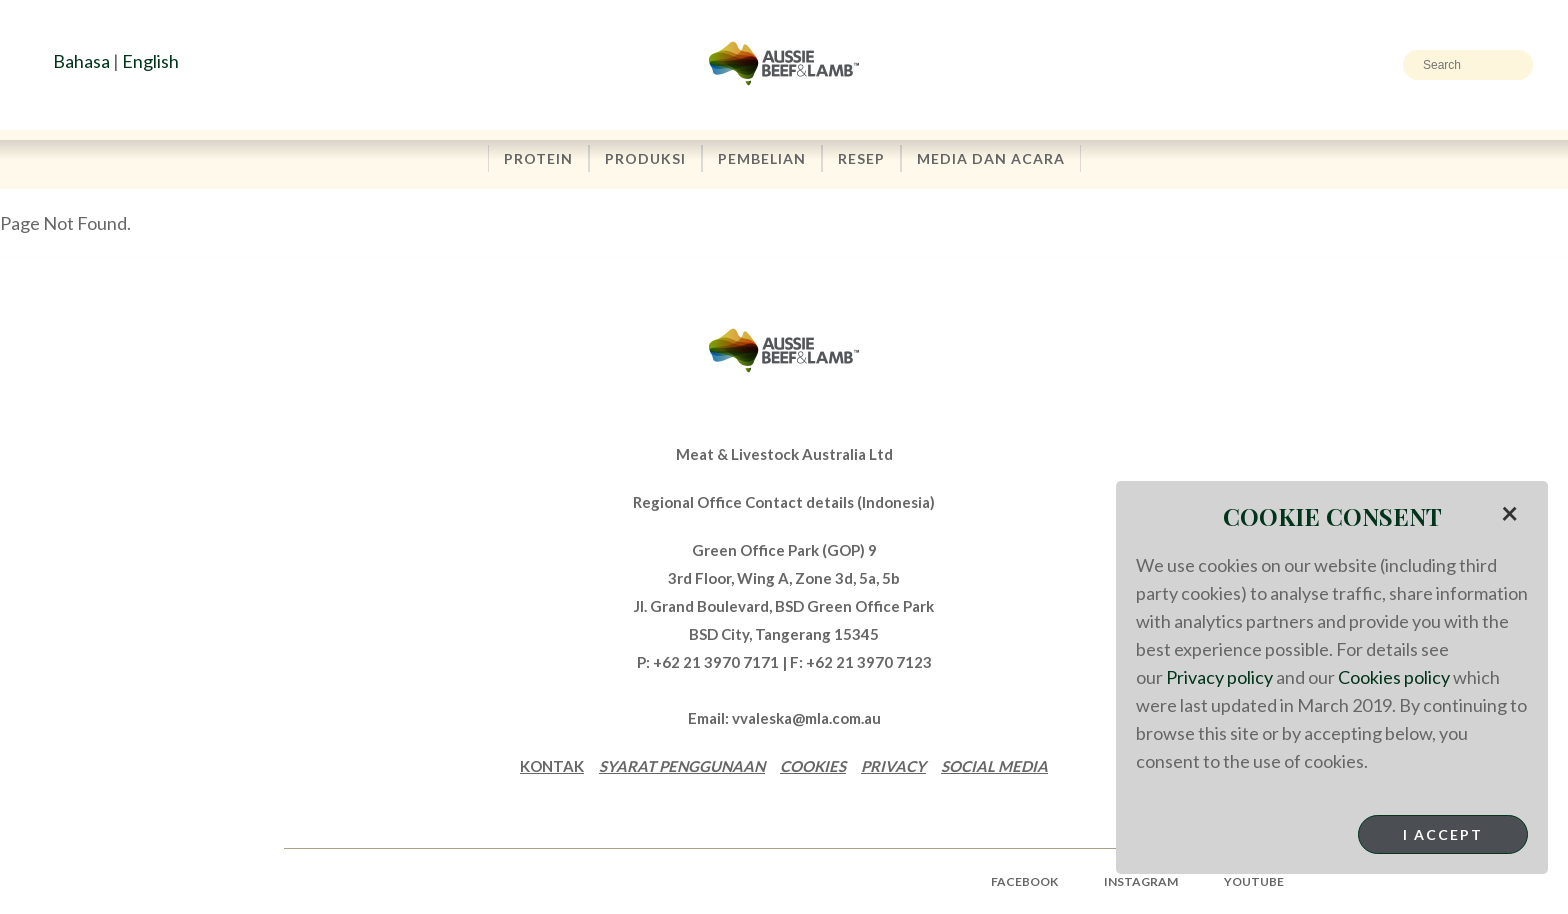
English (150, 61)
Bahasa (81, 61)
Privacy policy (1219, 677)
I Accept (1443, 834)
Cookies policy (1394, 677)
